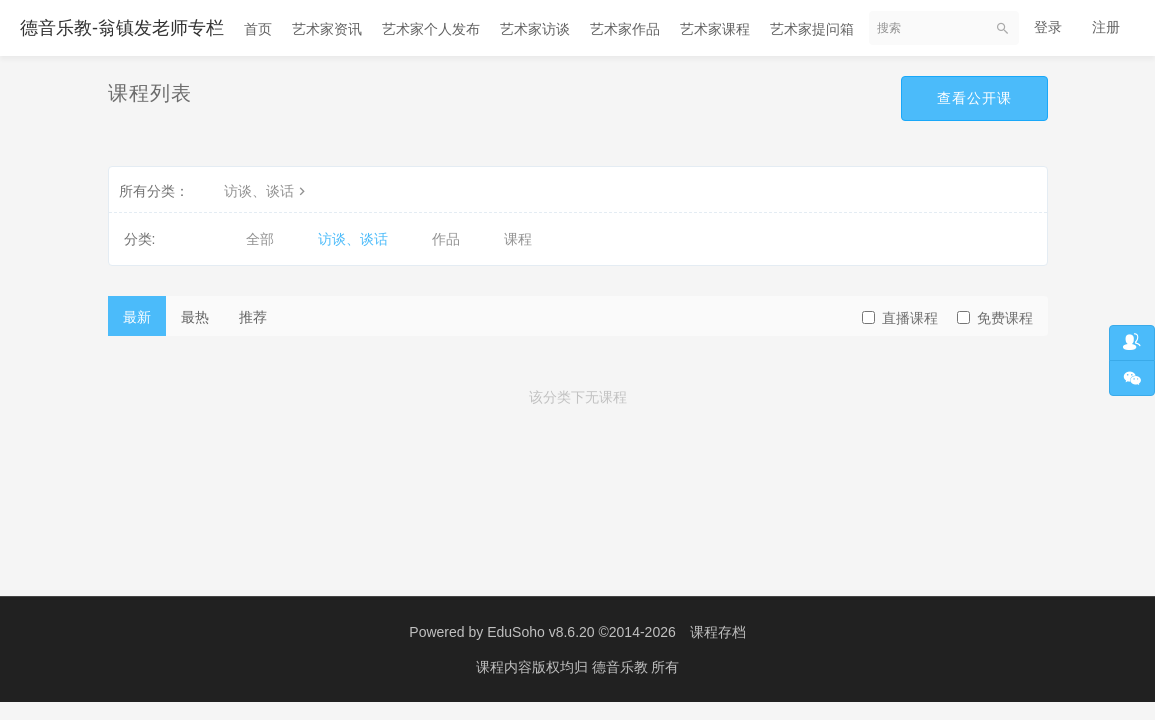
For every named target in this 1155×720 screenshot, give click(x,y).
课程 (518, 239)
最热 (195, 317)
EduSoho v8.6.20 (540, 632)
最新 (137, 317)
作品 (446, 239)
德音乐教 (622, 667)
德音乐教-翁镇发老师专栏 (122, 28)
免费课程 (995, 318)
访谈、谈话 (267, 191)
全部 (260, 239)
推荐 (253, 317)
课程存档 (718, 632)
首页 (258, 29)
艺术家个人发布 (431, 29)
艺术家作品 (625, 29)
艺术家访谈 (535, 29)
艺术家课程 (715, 29)
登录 (1048, 27)
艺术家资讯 (327, 29)
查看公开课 (974, 98)
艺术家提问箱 (812, 29)
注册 (1106, 27)
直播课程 (900, 318)
